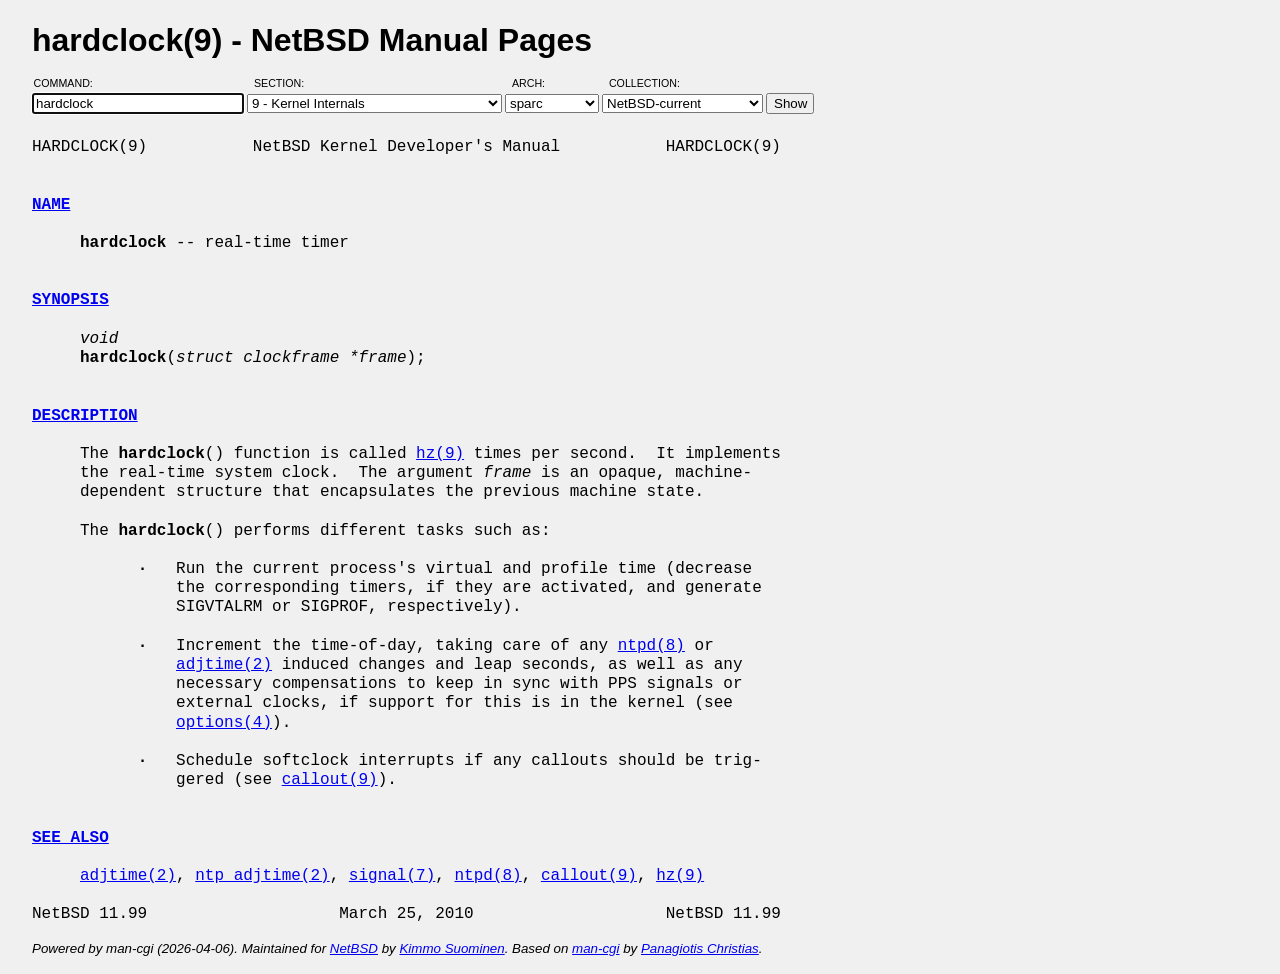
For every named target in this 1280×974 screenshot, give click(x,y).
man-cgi (595, 948)
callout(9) (330, 780)
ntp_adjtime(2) (262, 876)
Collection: (644, 83)
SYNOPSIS (70, 300)
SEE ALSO (70, 838)
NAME (51, 205)
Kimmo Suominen (451, 948)
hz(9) (440, 454)
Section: (283, 83)
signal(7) (392, 876)
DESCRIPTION (85, 416)
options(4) (224, 723)
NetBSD (354, 948)
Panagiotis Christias (700, 948)
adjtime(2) (224, 665)
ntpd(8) (651, 646)
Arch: (537, 83)
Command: (69, 83)
